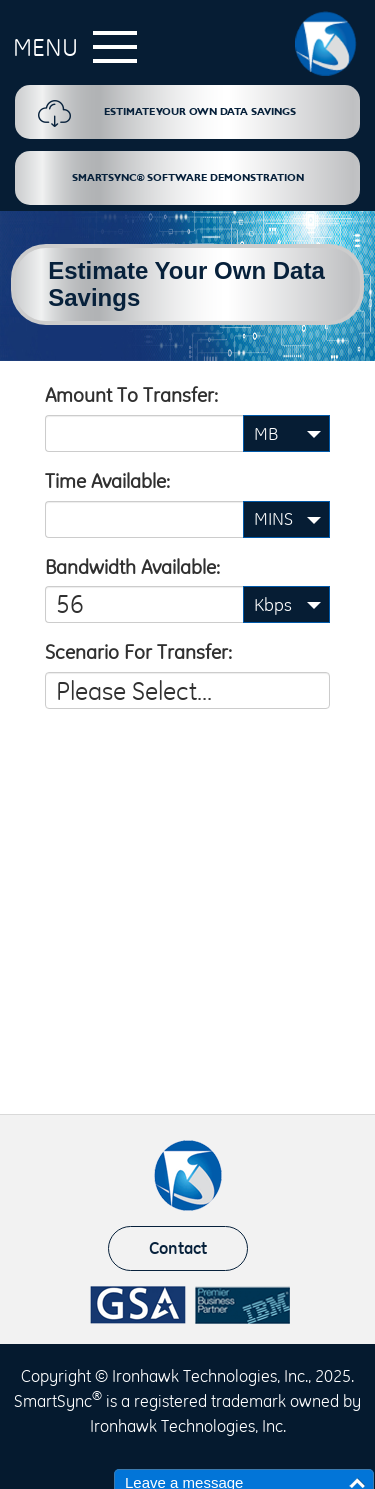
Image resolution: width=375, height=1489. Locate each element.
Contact (178, 1248)
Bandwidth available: (132, 567)
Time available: (107, 481)
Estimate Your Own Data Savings (167, 113)
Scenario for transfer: (138, 652)
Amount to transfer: (131, 395)
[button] (70, 54)
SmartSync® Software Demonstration (188, 177)
